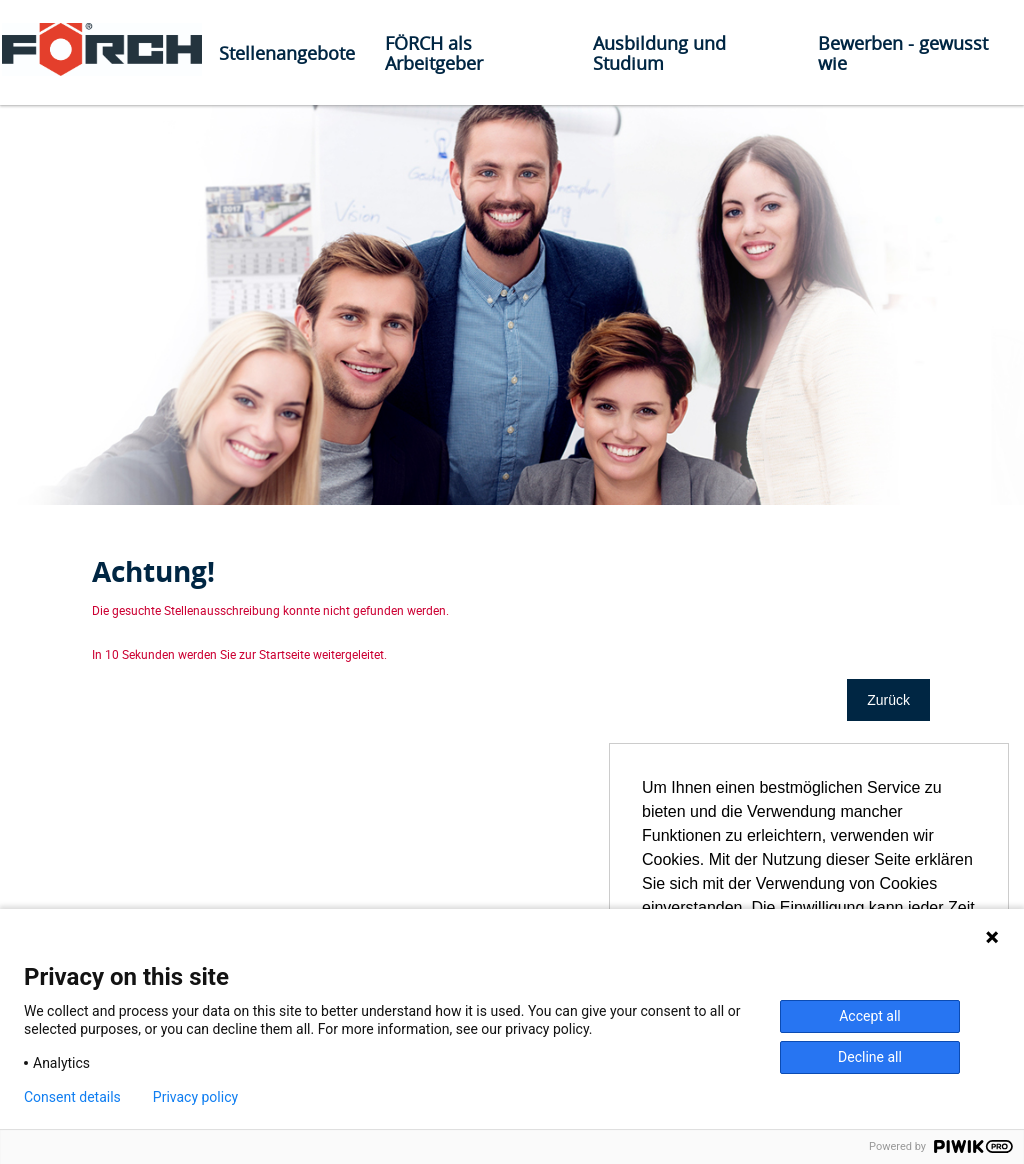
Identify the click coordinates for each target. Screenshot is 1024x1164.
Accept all (870, 1016)
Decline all (870, 1057)
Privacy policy (195, 1097)
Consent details (72, 1097)
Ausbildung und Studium (659, 53)
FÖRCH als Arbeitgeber (434, 53)
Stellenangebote (287, 53)
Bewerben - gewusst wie (903, 53)
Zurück (888, 700)
